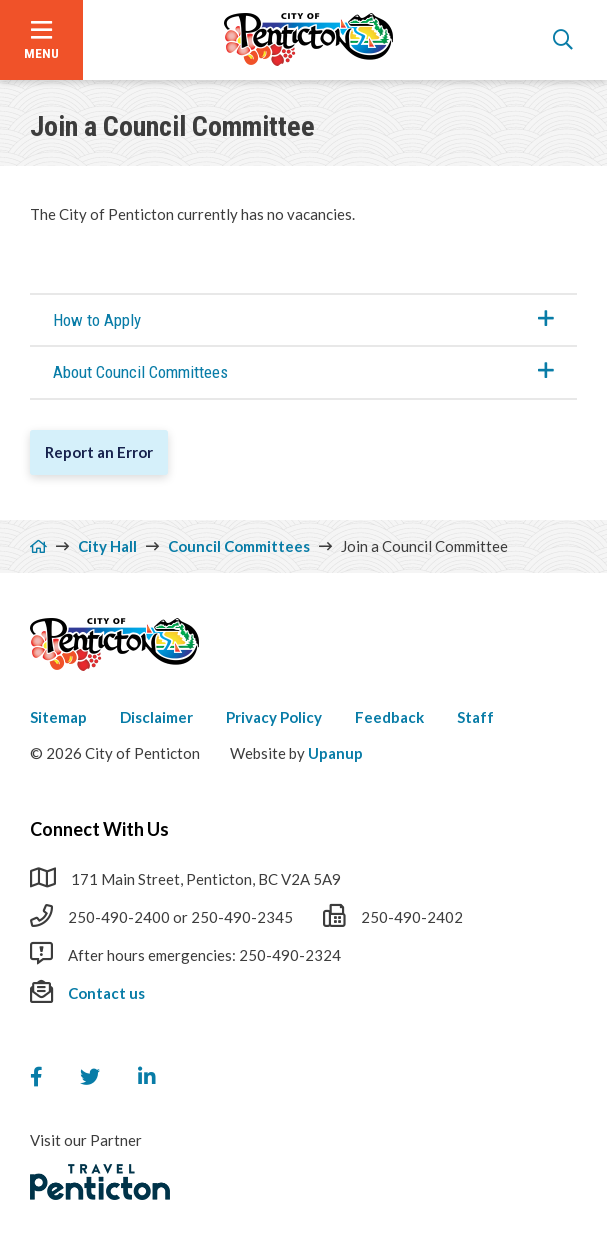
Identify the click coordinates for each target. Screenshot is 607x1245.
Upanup (335, 753)
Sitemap (58, 717)
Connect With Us (99, 829)
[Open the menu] (41, 40)
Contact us (106, 993)
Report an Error (99, 452)
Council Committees (239, 546)
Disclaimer (156, 717)
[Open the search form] (563, 40)
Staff (475, 717)
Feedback (389, 717)
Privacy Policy (274, 717)
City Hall (107, 546)
